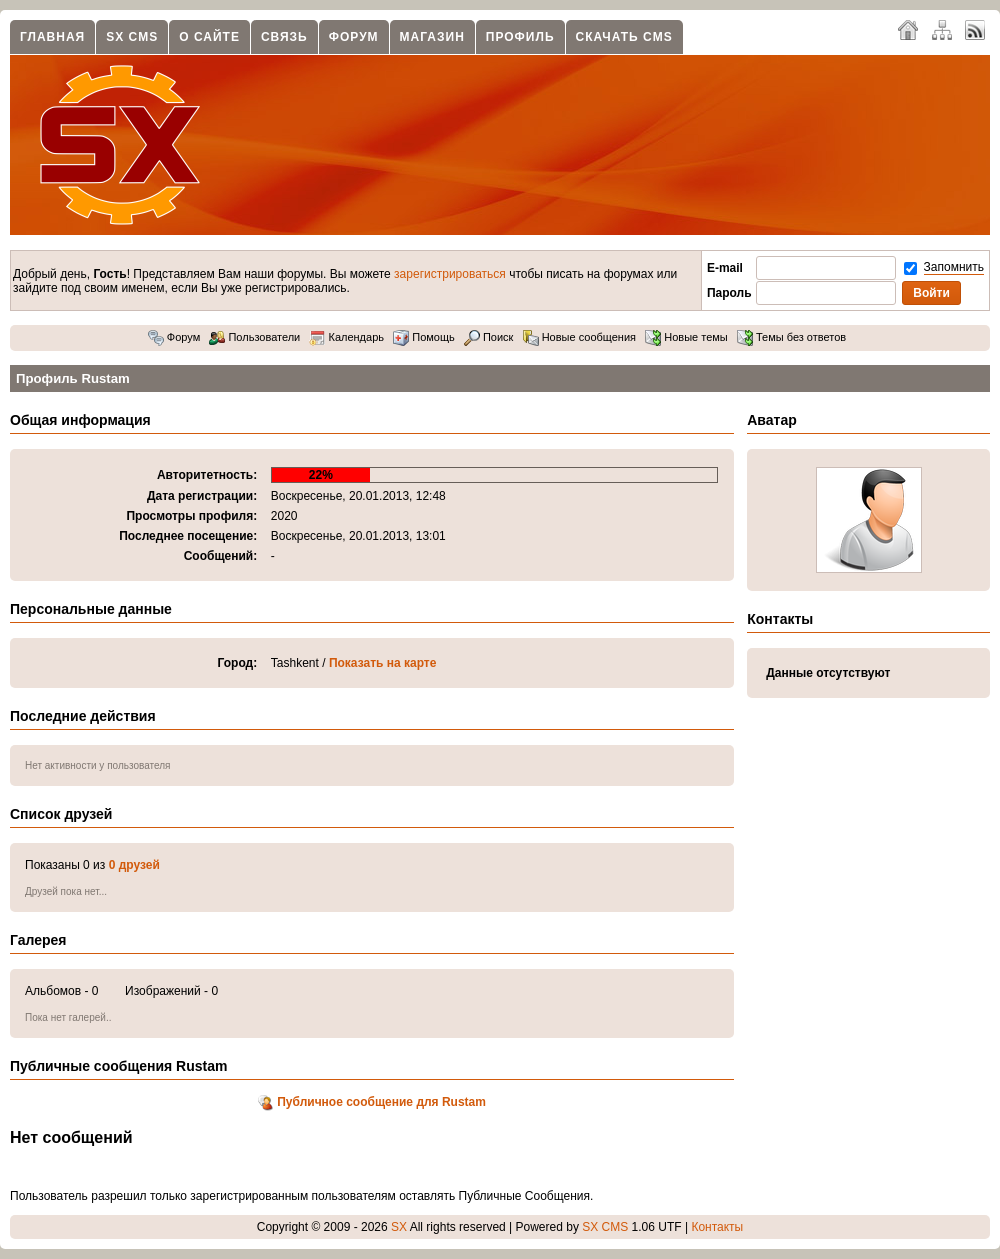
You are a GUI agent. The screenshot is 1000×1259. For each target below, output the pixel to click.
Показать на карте (383, 663)
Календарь (346, 337)
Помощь (424, 337)
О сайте (209, 37)
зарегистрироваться (450, 274)
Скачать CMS (624, 37)
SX (399, 1227)
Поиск (489, 337)
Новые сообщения (579, 337)
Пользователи (254, 337)
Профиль (520, 37)
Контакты (717, 1227)
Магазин (432, 37)
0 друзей (134, 865)
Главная (52, 37)
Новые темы (686, 337)
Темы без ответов (791, 337)
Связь (284, 37)
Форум (354, 37)
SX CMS (132, 37)
